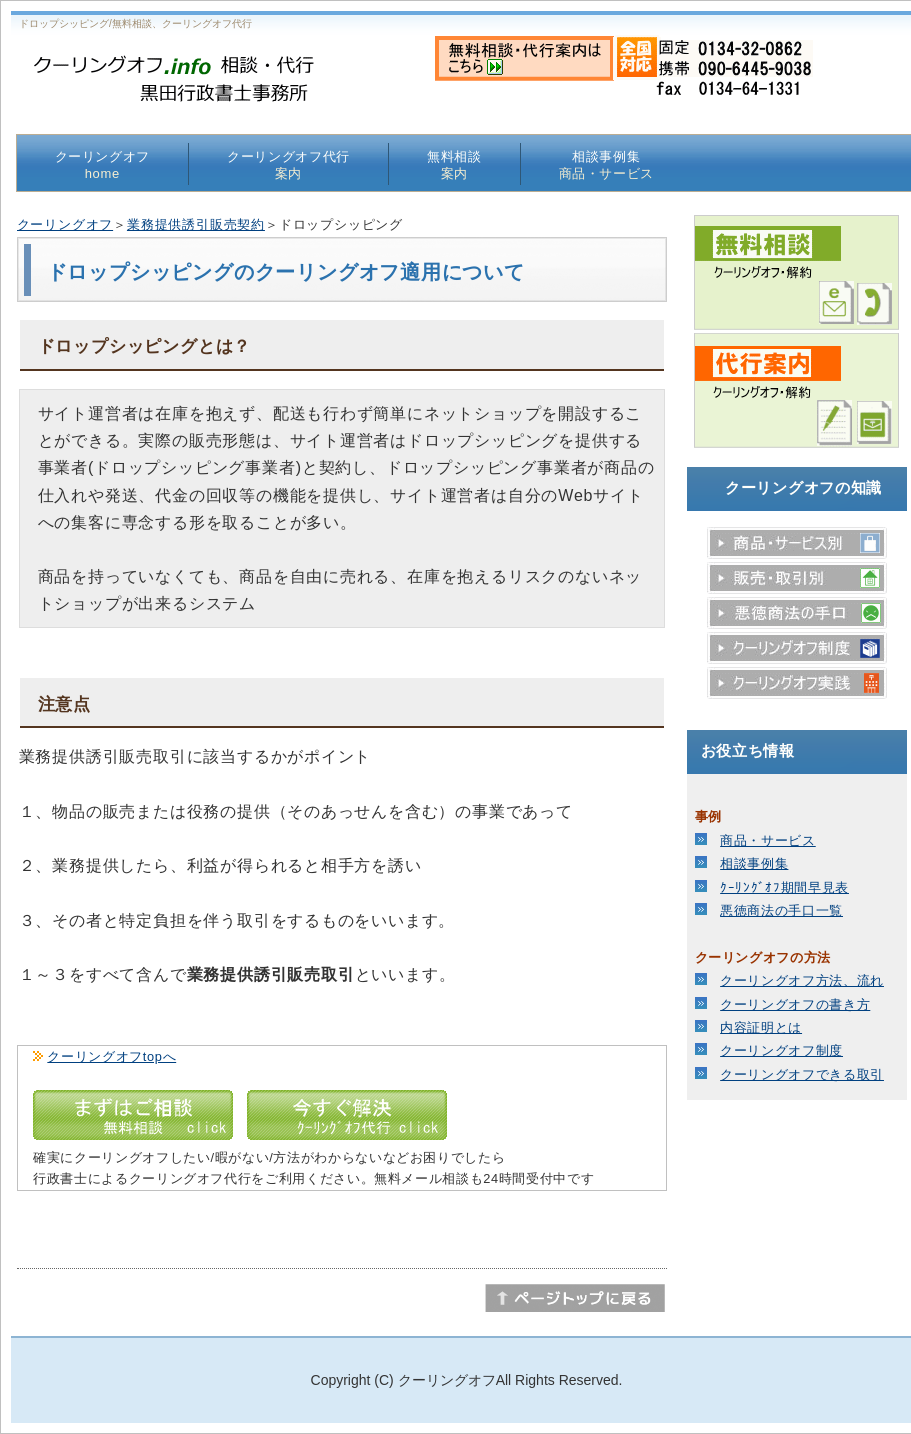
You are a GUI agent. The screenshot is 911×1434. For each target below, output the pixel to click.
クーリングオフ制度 (781, 1050)
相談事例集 (607, 165)
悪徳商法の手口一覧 (781, 910)
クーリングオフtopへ (111, 1056)
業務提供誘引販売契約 (196, 224)
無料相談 (454, 165)
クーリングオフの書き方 (795, 1004)
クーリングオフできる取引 (802, 1074)
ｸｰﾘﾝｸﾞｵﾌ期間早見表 (784, 887)
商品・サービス (768, 840)
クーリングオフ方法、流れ (802, 980)
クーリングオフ (103, 165)
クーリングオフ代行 (288, 165)
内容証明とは (761, 1027)
